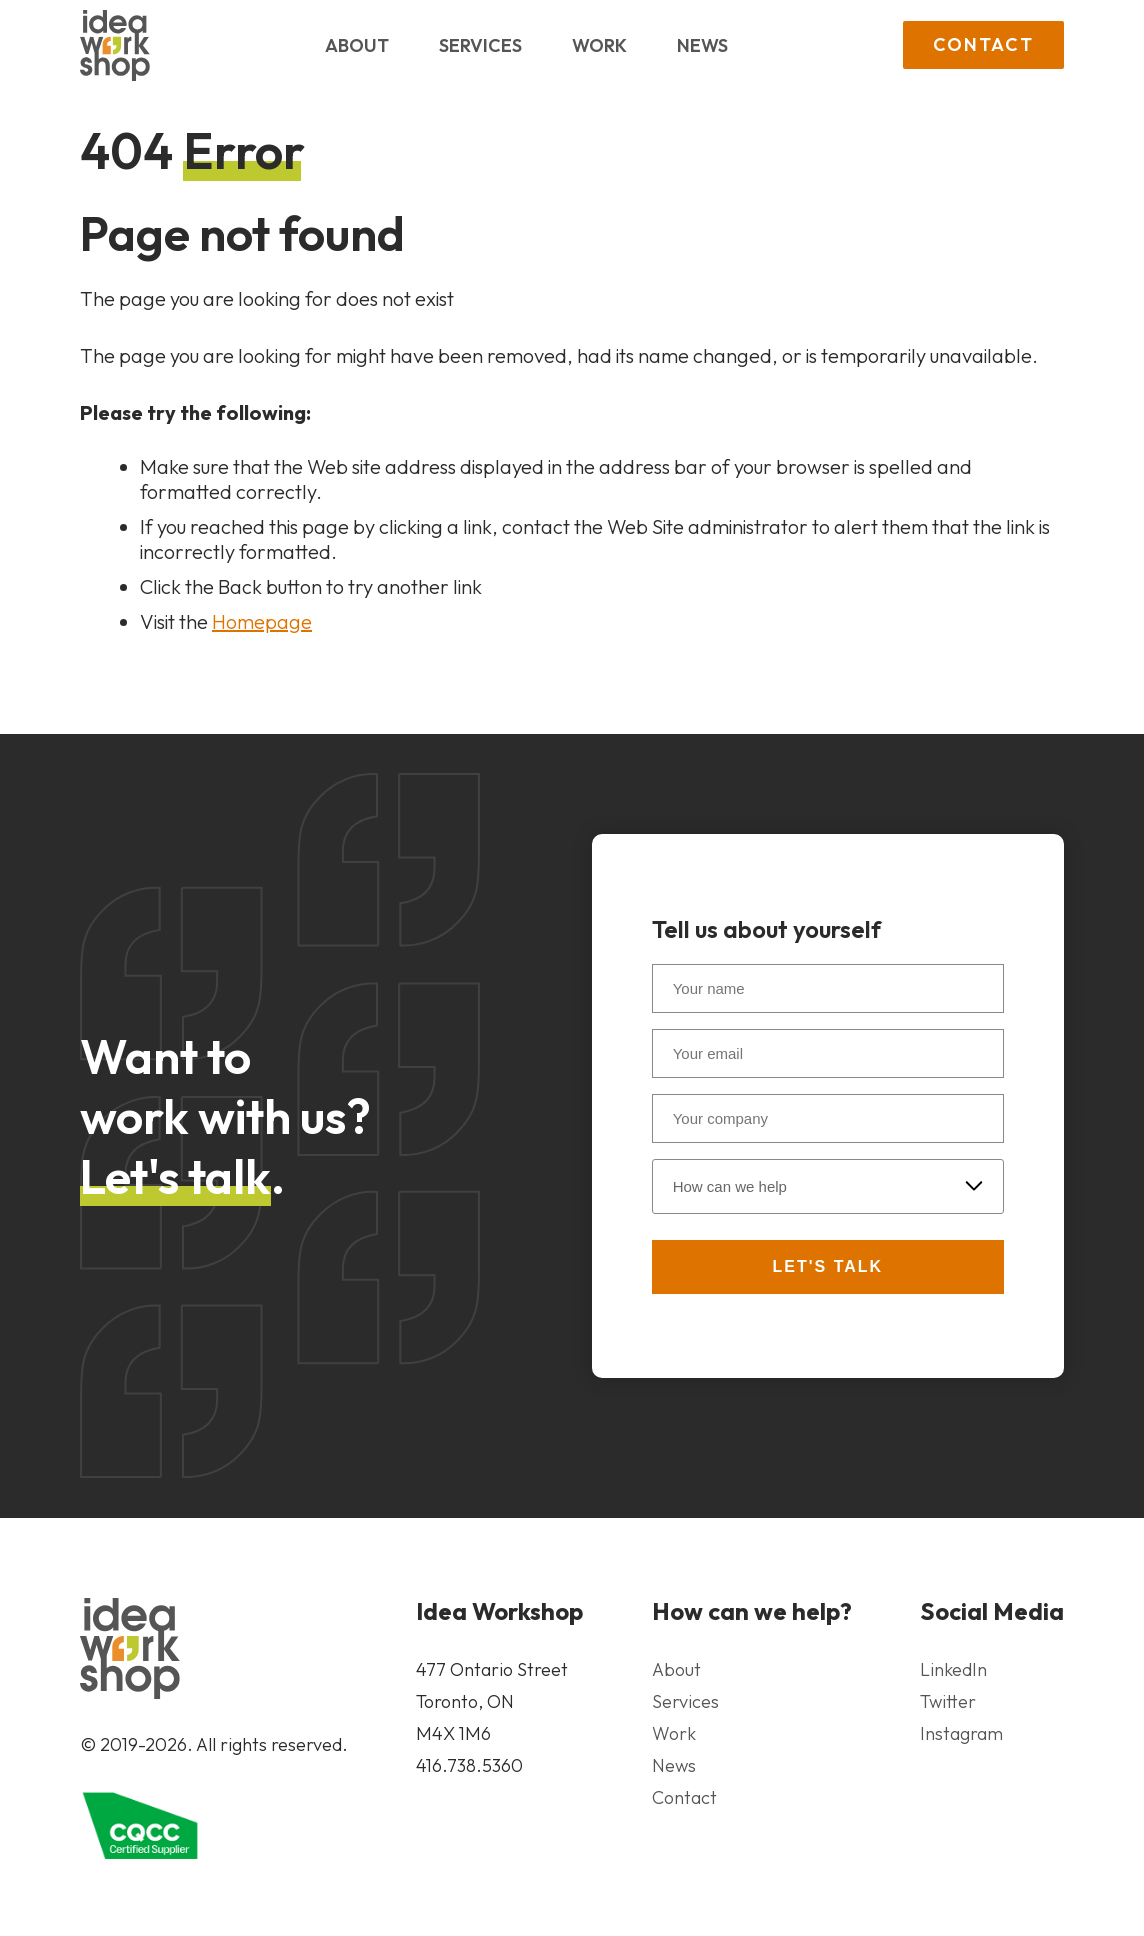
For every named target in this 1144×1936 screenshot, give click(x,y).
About (357, 45)
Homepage (262, 621)
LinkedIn (953, 1669)
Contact (983, 44)
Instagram (961, 1733)
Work (599, 45)
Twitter (948, 1701)
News (702, 45)
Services (480, 45)
